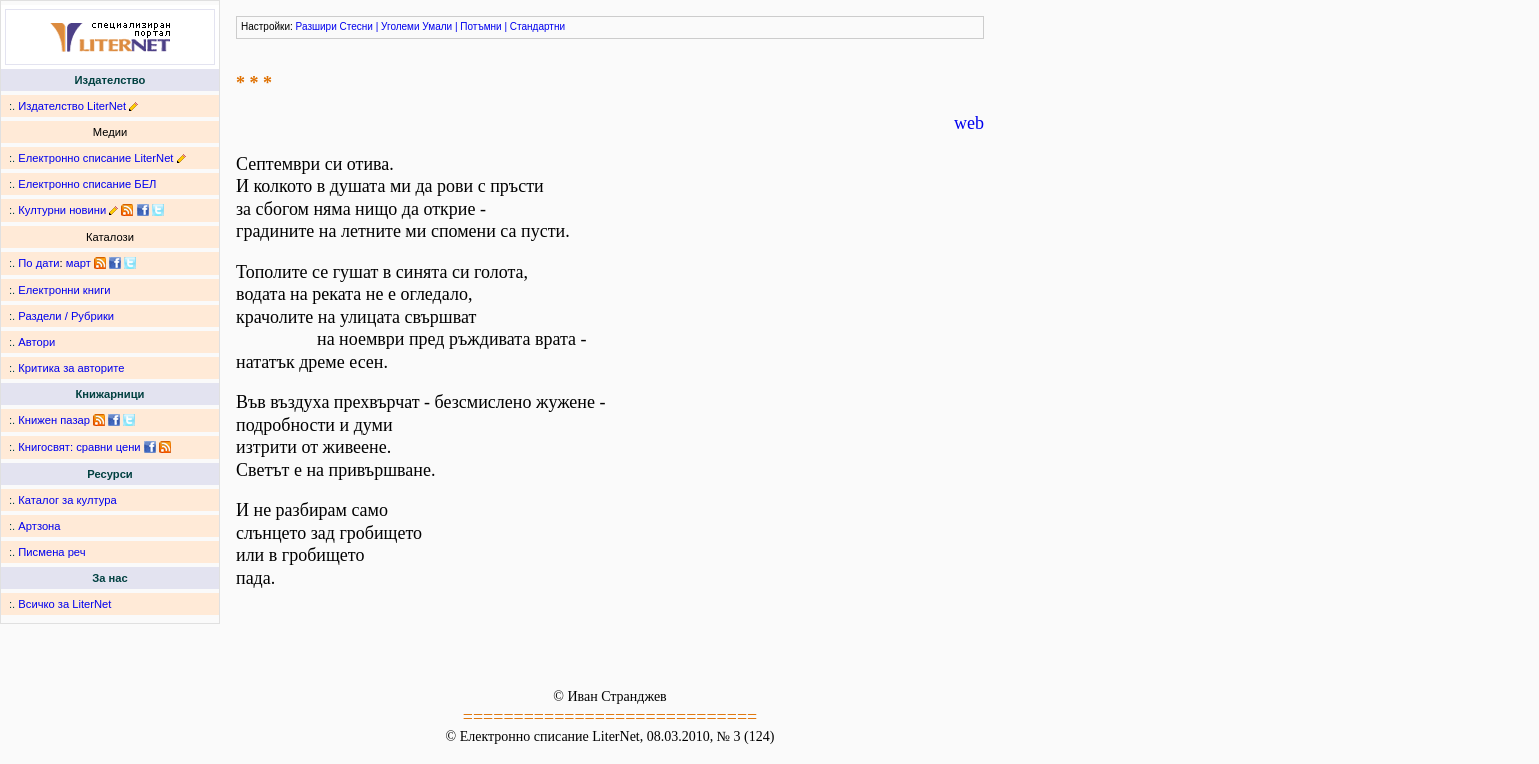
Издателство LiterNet (72, 106)
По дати (38, 263)
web (969, 123)
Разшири (316, 26)
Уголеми (400, 26)
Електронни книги (64, 290)
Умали (437, 26)
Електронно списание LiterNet (95, 158)
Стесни (356, 26)
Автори (36, 342)
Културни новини (62, 210)
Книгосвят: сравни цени (79, 447)
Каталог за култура (67, 500)
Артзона (39, 526)
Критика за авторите (71, 368)
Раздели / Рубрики (66, 316)
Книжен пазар (54, 420)
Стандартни (537, 26)
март (78, 263)
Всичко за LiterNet (64, 604)
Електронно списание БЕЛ (87, 184)
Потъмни (480, 26)
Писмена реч (51, 552)
